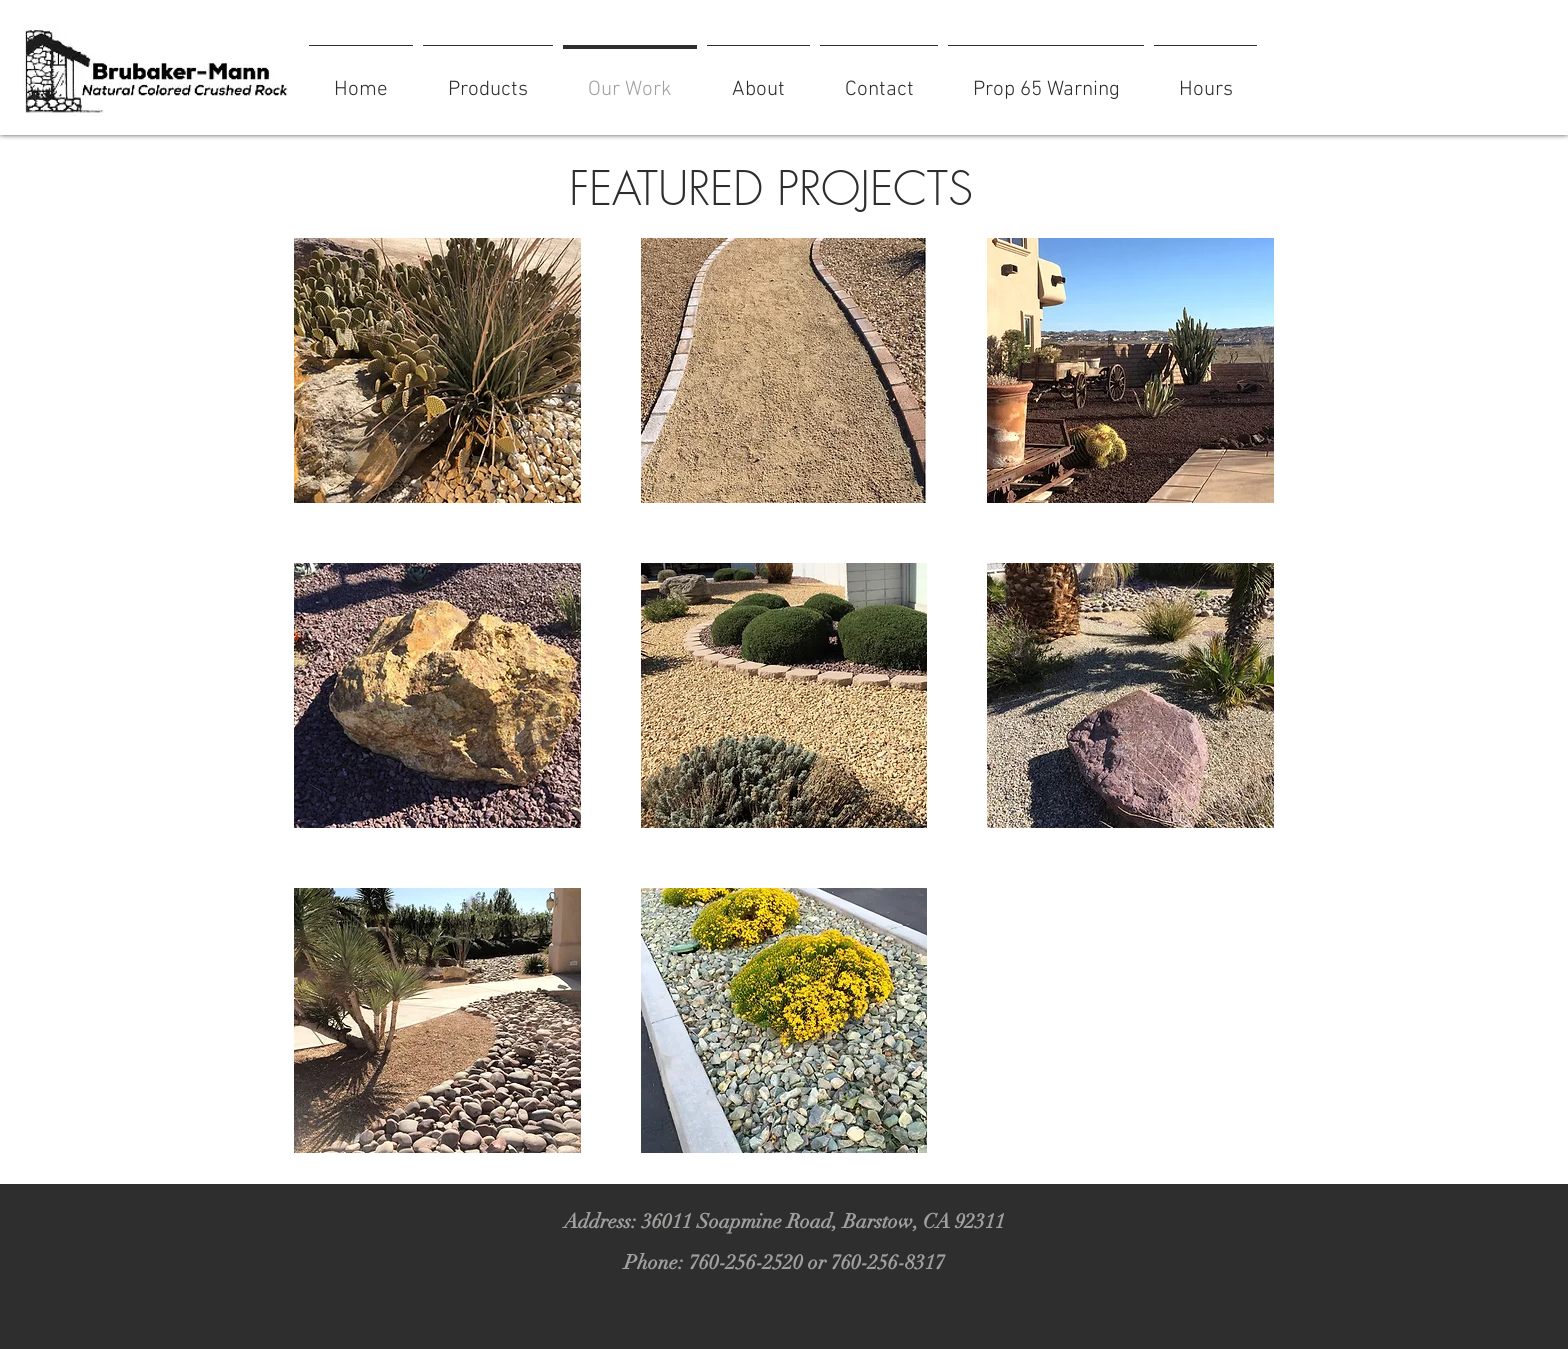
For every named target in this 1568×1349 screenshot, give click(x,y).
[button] (437, 370)
